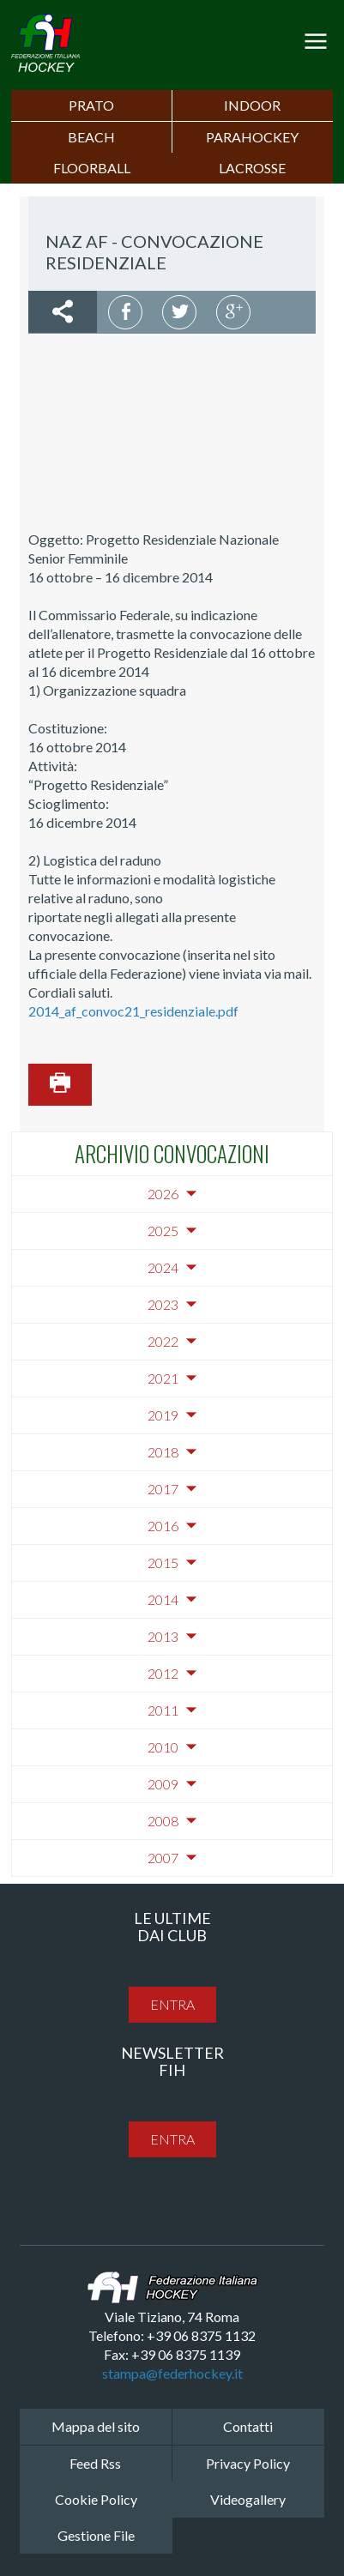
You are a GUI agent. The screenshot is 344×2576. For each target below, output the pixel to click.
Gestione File (96, 2535)
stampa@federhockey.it (172, 2373)
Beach (91, 137)
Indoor (252, 105)
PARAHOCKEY (252, 137)
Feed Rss (95, 2463)
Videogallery (248, 2499)
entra (172, 2004)
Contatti (248, 2426)
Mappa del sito (95, 2426)
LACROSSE (252, 168)
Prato (91, 105)
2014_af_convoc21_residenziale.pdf (133, 1011)
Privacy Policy (248, 2463)
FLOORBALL (91, 168)
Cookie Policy (96, 2499)
